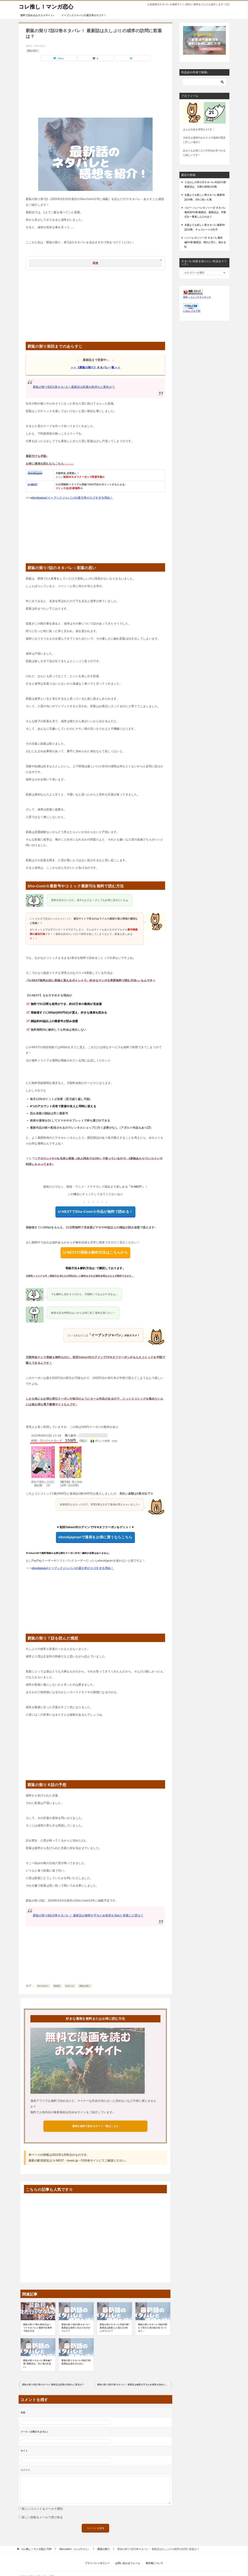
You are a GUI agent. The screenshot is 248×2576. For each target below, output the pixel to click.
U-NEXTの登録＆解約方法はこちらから (95, 1252)
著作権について (154, 2563)
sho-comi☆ (43, 1986)
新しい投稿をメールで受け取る (42, 2517)
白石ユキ (69, 1986)
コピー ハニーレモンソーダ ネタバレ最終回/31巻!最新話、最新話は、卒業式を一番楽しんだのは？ (205, 212)
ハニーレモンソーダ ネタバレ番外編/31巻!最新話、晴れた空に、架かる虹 (205, 242)
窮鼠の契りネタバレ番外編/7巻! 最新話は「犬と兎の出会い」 (37, 2363)
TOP (36, 2549)
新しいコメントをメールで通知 (42, 2508)
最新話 (57, 1986)
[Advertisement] (95, 93)
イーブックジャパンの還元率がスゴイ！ (83, 15)
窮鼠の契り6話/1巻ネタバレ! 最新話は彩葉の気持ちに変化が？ (74, 386)
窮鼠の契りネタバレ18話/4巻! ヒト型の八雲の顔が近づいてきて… (153, 2327)
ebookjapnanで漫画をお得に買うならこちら (95, 1537)
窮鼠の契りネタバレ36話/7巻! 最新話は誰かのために (76, 2362)
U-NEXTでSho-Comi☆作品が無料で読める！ (95, 1212)
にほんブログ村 (191, 310)
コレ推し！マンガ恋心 (46, 6)
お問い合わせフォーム (127, 2563)
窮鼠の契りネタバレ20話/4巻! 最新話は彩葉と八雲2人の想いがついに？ (114, 2327)
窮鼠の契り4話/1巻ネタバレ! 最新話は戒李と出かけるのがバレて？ (75, 2327)
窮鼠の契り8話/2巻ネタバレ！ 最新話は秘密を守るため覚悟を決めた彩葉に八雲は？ (88, 1915)
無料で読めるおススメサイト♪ (37, 15)
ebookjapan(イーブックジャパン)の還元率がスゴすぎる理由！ (72, 497)
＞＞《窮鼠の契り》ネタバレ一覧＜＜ (95, 367)
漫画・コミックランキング (197, 297)
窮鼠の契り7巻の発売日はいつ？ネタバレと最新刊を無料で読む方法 (37, 2327)
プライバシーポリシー (97, 2563)
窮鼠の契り (32, 51)
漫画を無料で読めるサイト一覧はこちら (95, 2126)
